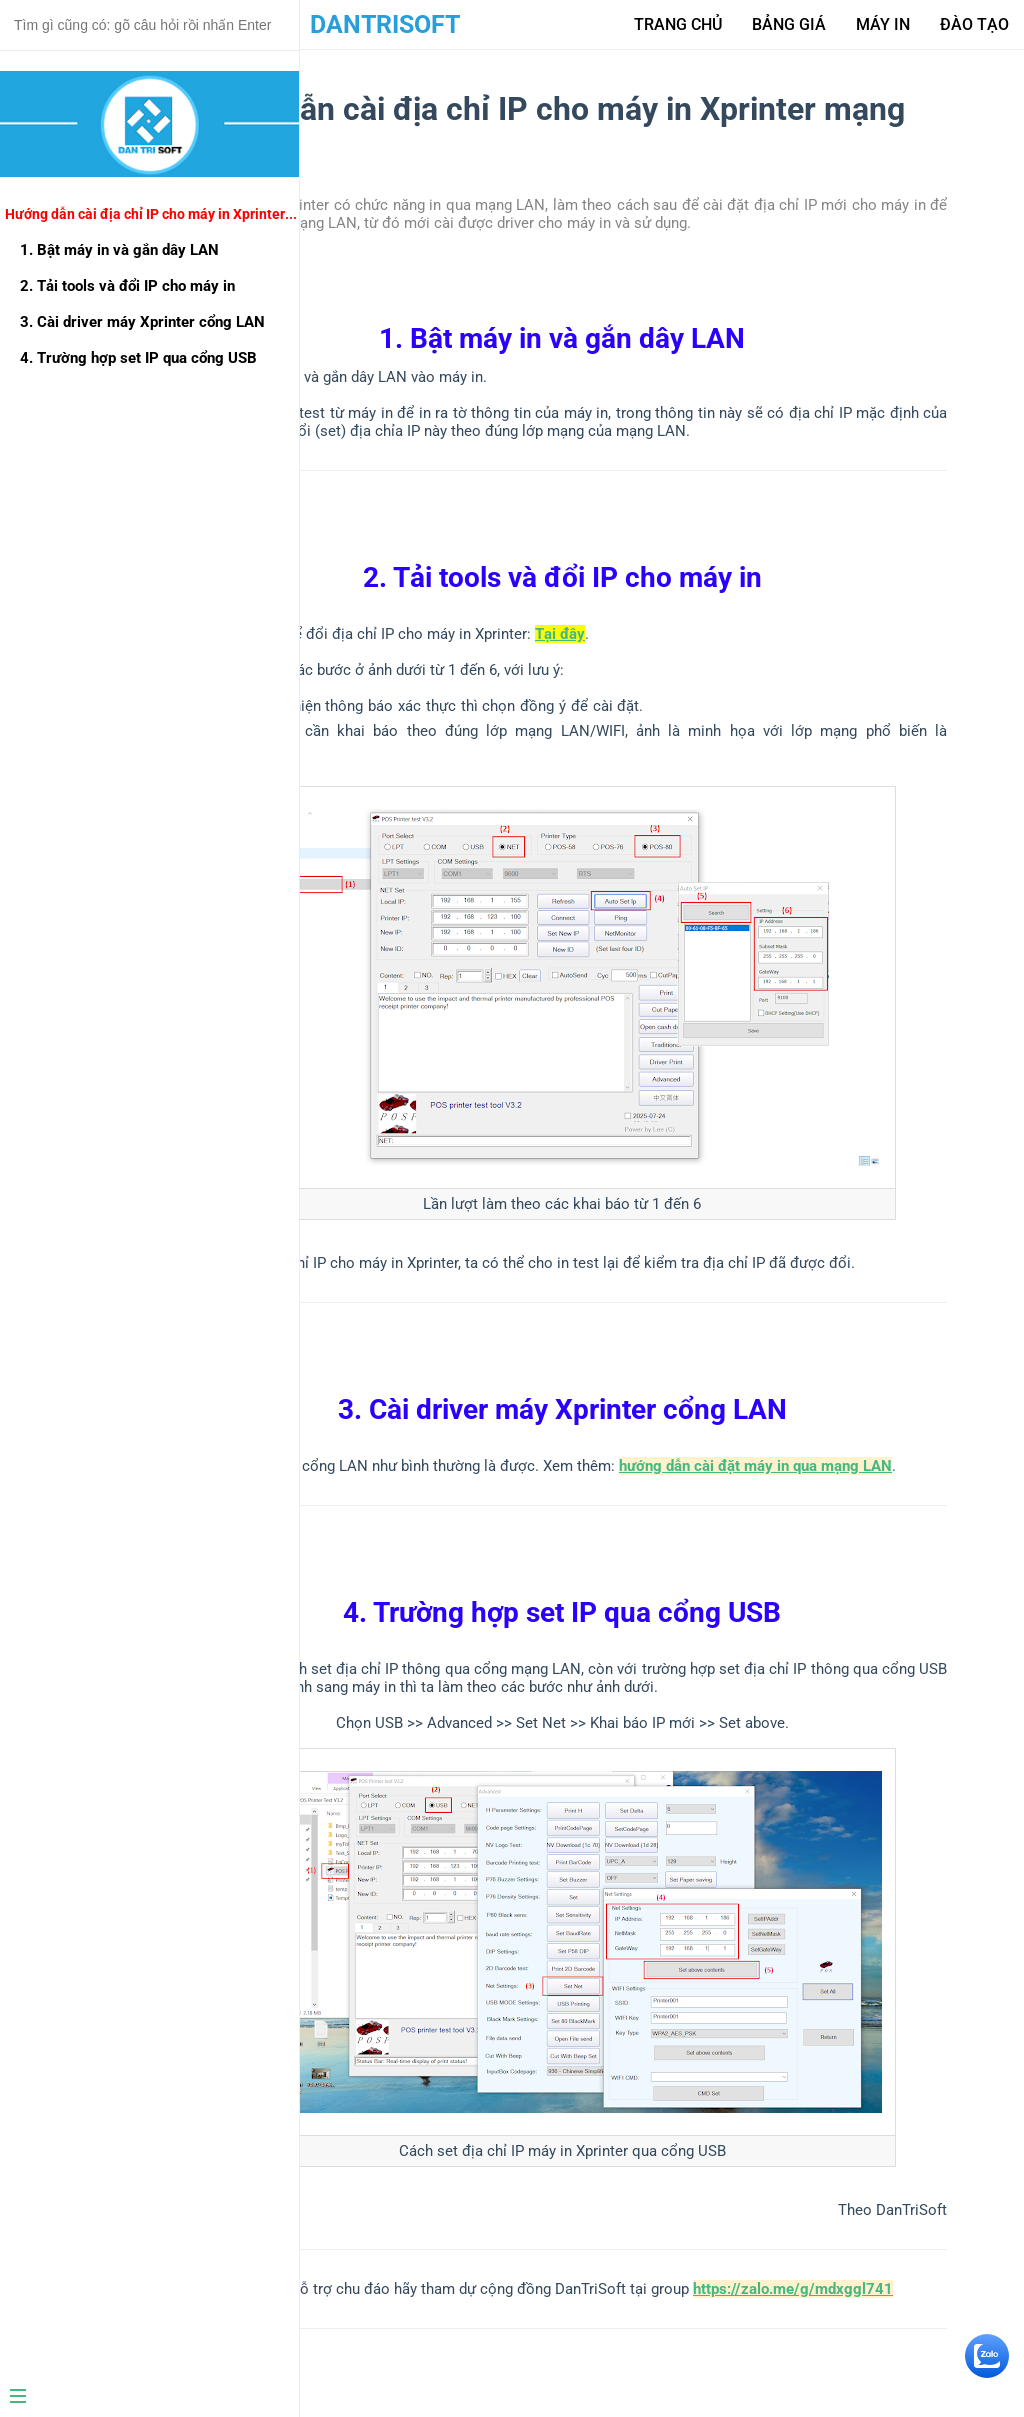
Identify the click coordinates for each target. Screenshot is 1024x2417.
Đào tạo (974, 24)
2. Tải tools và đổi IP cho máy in (127, 286)
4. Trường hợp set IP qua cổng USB (138, 358)
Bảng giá (789, 24)
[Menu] (142, 2398)
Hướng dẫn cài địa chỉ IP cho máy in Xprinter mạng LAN (152, 214)
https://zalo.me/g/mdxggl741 (793, 2289)
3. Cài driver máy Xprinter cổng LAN (142, 322)
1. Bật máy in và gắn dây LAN (119, 250)
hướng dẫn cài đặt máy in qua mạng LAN (755, 1466)
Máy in (883, 24)
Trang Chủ (678, 24)
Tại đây (560, 634)
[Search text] (149, 25)
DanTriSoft (385, 24)
